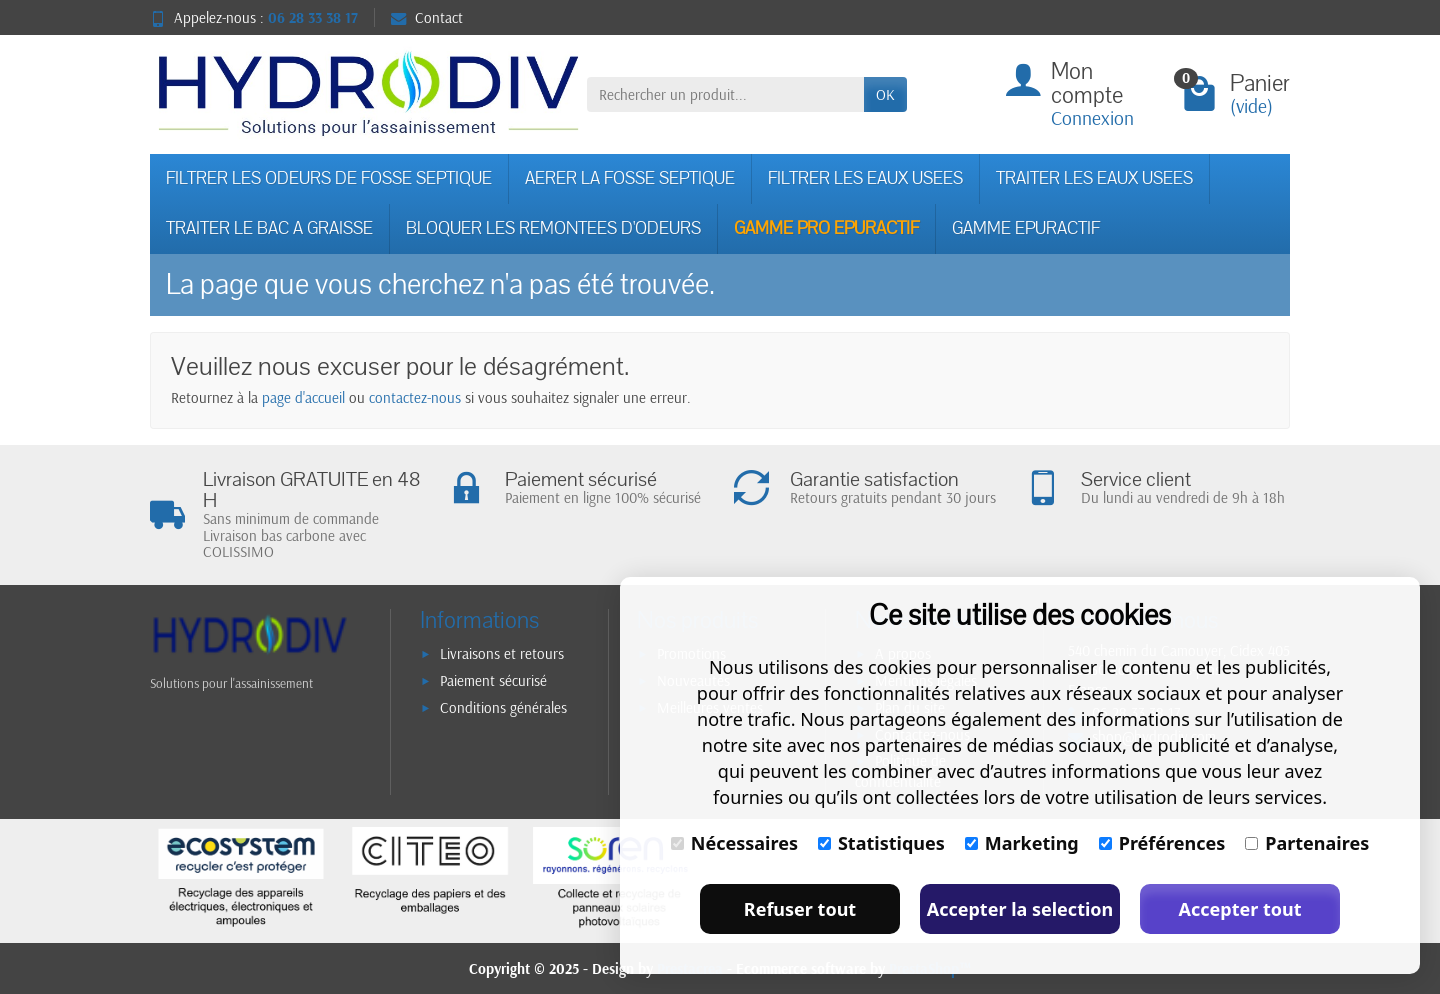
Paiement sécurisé (493, 680)
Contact (427, 17)
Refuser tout (800, 909)
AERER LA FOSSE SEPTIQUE (630, 178)
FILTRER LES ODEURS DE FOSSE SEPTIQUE (329, 178)
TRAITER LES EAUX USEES (1094, 178)
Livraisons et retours (502, 653)
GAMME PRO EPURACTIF (826, 228)
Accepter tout (1239, 909)
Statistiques (881, 843)
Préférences (1162, 843)
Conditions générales (503, 707)
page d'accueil (303, 397)
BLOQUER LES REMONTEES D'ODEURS (553, 228)
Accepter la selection (1020, 909)
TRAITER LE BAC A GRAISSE (269, 228)
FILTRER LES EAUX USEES (865, 178)
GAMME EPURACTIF (1026, 228)
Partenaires (1307, 843)
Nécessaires (734, 843)
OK (885, 94)
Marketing (1022, 843)
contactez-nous (415, 397)
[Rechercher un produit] (725, 95)
